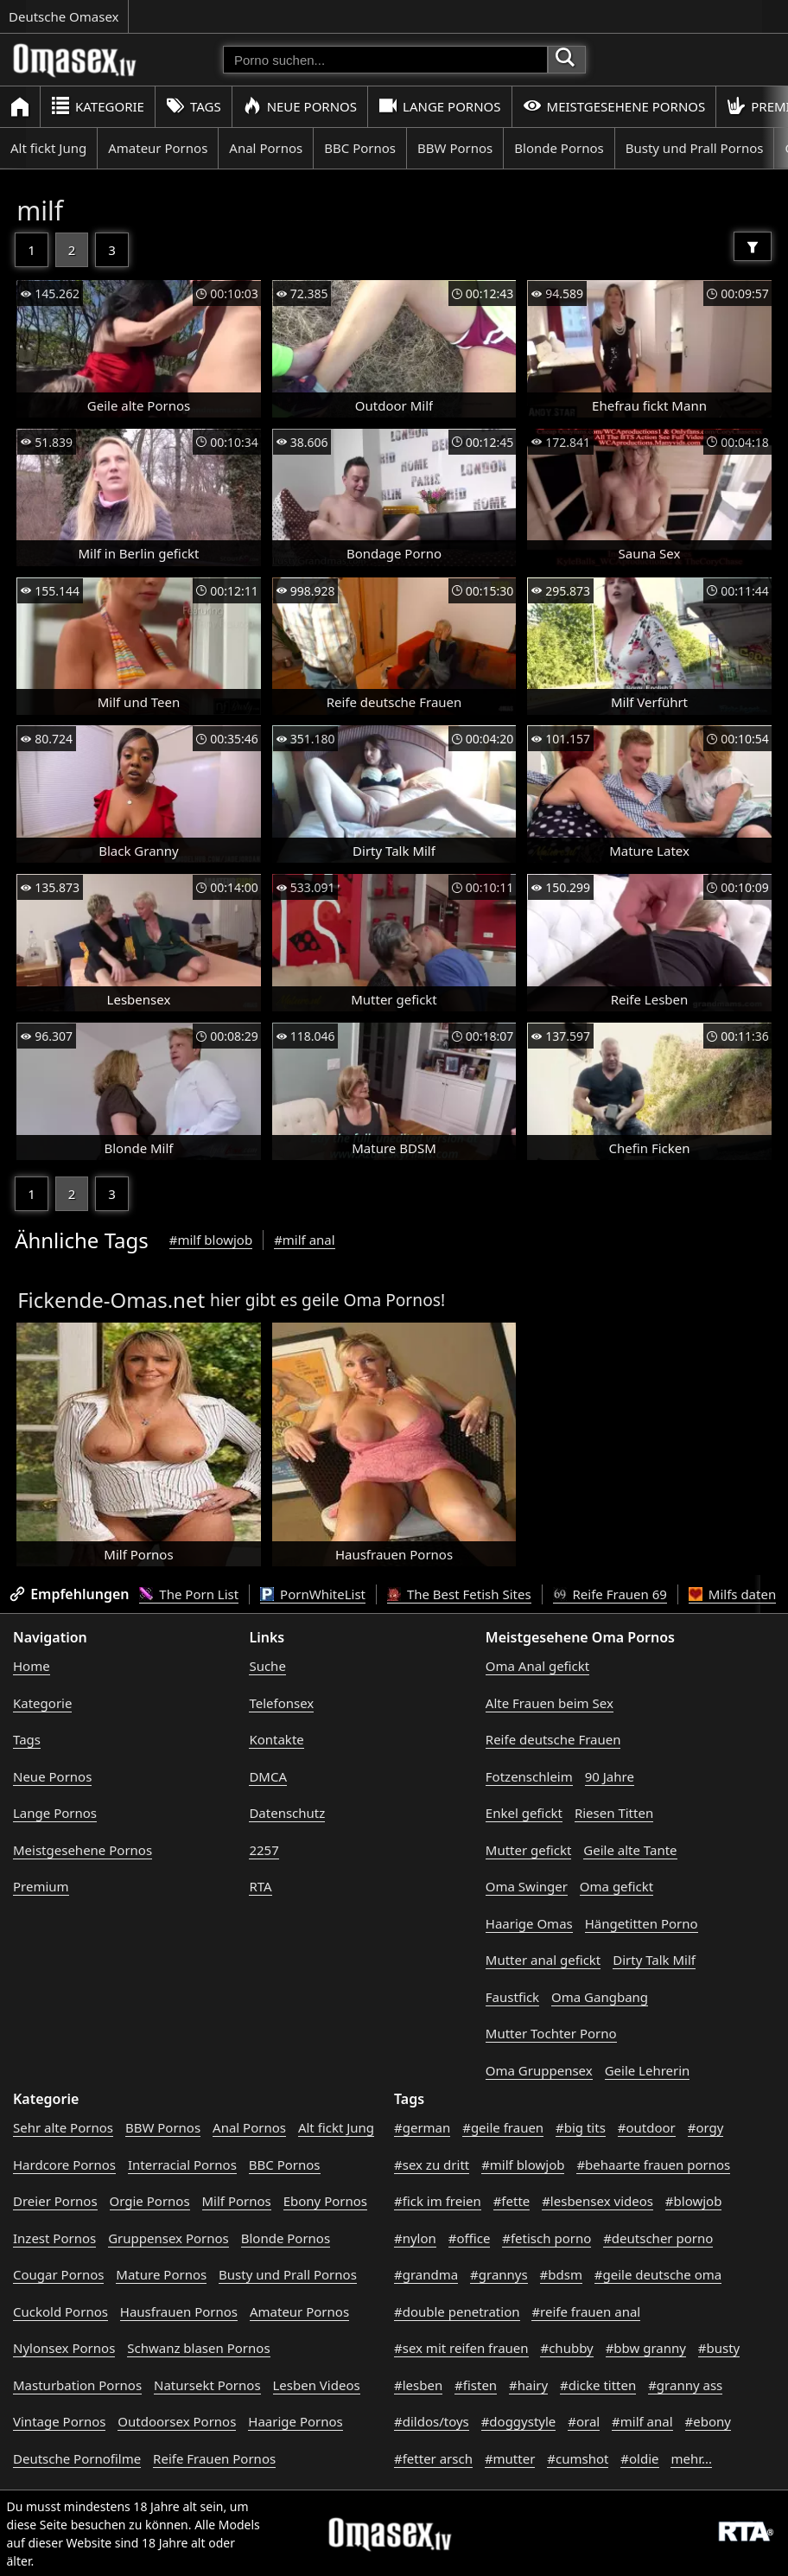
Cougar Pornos (58, 2274)
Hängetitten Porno (641, 1923)
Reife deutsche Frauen (553, 1739)
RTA (260, 1886)
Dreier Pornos (55, 2200)
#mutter (510, 2458)
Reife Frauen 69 (610, 1594)
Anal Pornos (265, 147)
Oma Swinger (527, 1886)
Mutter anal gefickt (543, 1959)
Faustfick (512, 1996)
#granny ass (685, 2385)
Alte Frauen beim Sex (549, 1703)
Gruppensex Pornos (168, 2238)
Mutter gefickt (529, 1850)
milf (39, 210)
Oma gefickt (616, 1886)
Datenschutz (287, 1812)
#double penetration (457, 2311)
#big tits (581, 2127)
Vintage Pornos (59, 2421)
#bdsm (561, 2274)
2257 (263, 1850)
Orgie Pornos (150, 2200)
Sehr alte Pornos (63, 2127)
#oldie (639, 2458)
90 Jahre (609, 1776)
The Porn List (188, 1594)
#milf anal (304, 1239)
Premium (41, 1886)
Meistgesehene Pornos (614, 106)
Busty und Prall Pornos (695, 147)
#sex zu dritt (431, 2164)
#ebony (708, 2421)
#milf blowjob (210, 1239)
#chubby (566, 2347)
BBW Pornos (454, 147)
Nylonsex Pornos (64, 2347)
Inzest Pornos (54, 2238)
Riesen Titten (614, 1812)
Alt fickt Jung (48, 147)
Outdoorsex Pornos (177, 2421)
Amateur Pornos (157, 147)
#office (469, 2238)
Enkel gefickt (524, 1812)
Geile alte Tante (630, 1850)
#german (422, 2127)
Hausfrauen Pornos (179, 2311)
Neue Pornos (300, 106)
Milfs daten (732, 1594)
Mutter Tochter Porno (551, 2033)
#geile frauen (502, 2127)
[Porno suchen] (385, 59)
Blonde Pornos (558, 147)
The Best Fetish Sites (459, 1594)
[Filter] (753, 246)
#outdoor (647, 2127)
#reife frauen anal (585, 2311)
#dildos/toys (431, 2421)
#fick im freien (437, 2200)
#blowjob (693, 2200)
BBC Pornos (360, 147)
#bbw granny (646, 2347)
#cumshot (577, 2458)
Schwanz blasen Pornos (198, 2347)
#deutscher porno (658, 2238)
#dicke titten (598, 2385)
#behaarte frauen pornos (653, 2164)
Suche (267, 1665)
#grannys (499, 2274)
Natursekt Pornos (207, 2385)
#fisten (475, 2385)
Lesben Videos (316, 2385)
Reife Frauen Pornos (214, 2458)
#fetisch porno (546, 2238)
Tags (193, 106)
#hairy (528, 2385)
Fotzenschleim (529, 1776)
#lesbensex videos (597, 2200)
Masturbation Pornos (77, 2385)
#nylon (415, 2238)
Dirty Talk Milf (654, 1959)
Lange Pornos (439, 106)
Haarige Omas (529, 1923)
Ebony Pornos (325, 2200)
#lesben (418, 2385)
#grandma (426, 2274)
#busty (719, 2347)
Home (31, 1665)
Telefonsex (281, 1703)
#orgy (706, 2127)
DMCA (268, 1776)
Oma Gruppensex (539, 2070)
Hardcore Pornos (64, 2164)
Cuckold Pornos (60, 2311)
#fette (512, 2200)
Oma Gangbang (599, 1996)
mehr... (691, 2458)
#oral (584, 2421)
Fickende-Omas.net (111, 1299)
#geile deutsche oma (657, 2274)
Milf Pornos (236, 2200)
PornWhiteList (312, 1594)
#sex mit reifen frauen (461, 2347)
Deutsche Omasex (64, 16)
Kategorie (97, 106)
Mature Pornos (161, 2274)
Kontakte (276, 1739)
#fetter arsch (433, 2458)
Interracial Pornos (182, 2164)
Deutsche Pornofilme (77, 2458)
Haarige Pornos (295, 2421)
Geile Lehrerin (647, 2070)
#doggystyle (518, 2421)
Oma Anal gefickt (537, 1665)
